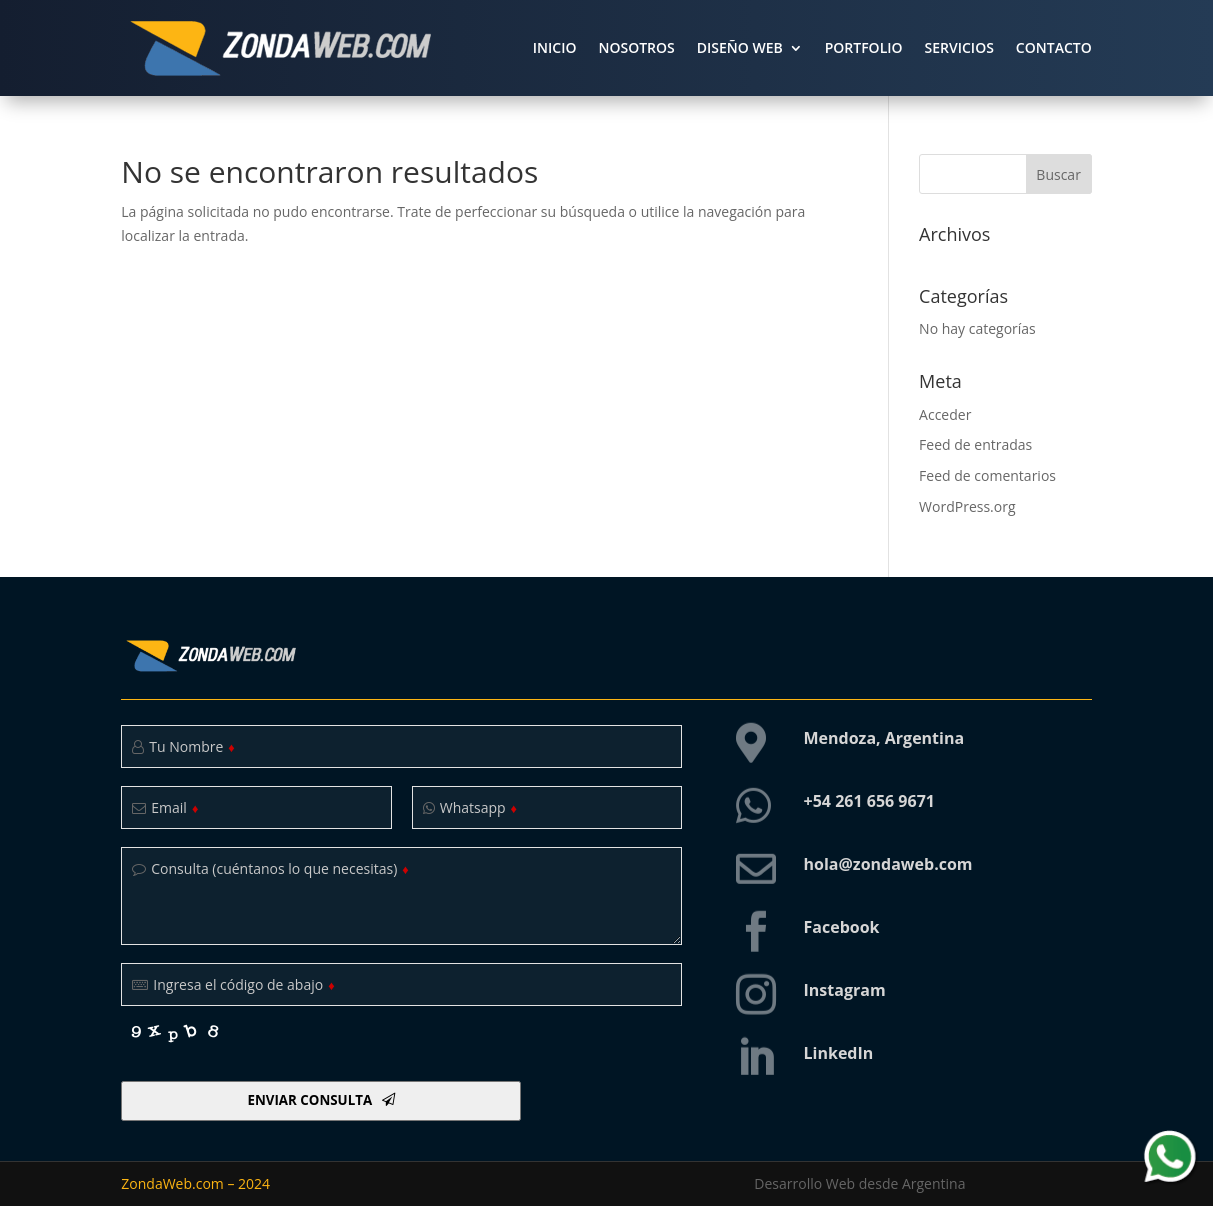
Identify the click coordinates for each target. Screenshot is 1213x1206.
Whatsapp (478, 807)
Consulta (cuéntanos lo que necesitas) (279, 868)
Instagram (845, 990)
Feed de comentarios (987, 475)
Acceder (945, 414)
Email (174, 807)
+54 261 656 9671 (869, 801)
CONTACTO (1054, 47)
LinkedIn (839, 1053)
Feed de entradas (975, 444)
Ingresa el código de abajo (243, 984)
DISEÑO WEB (740, 47)
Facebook (842, 927)
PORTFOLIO (864, 47)
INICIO (555, 47)
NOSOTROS (636, 47)
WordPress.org (967, 506)
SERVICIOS (959, 47)
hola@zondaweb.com (888, 864)
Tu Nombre (191, 746)
